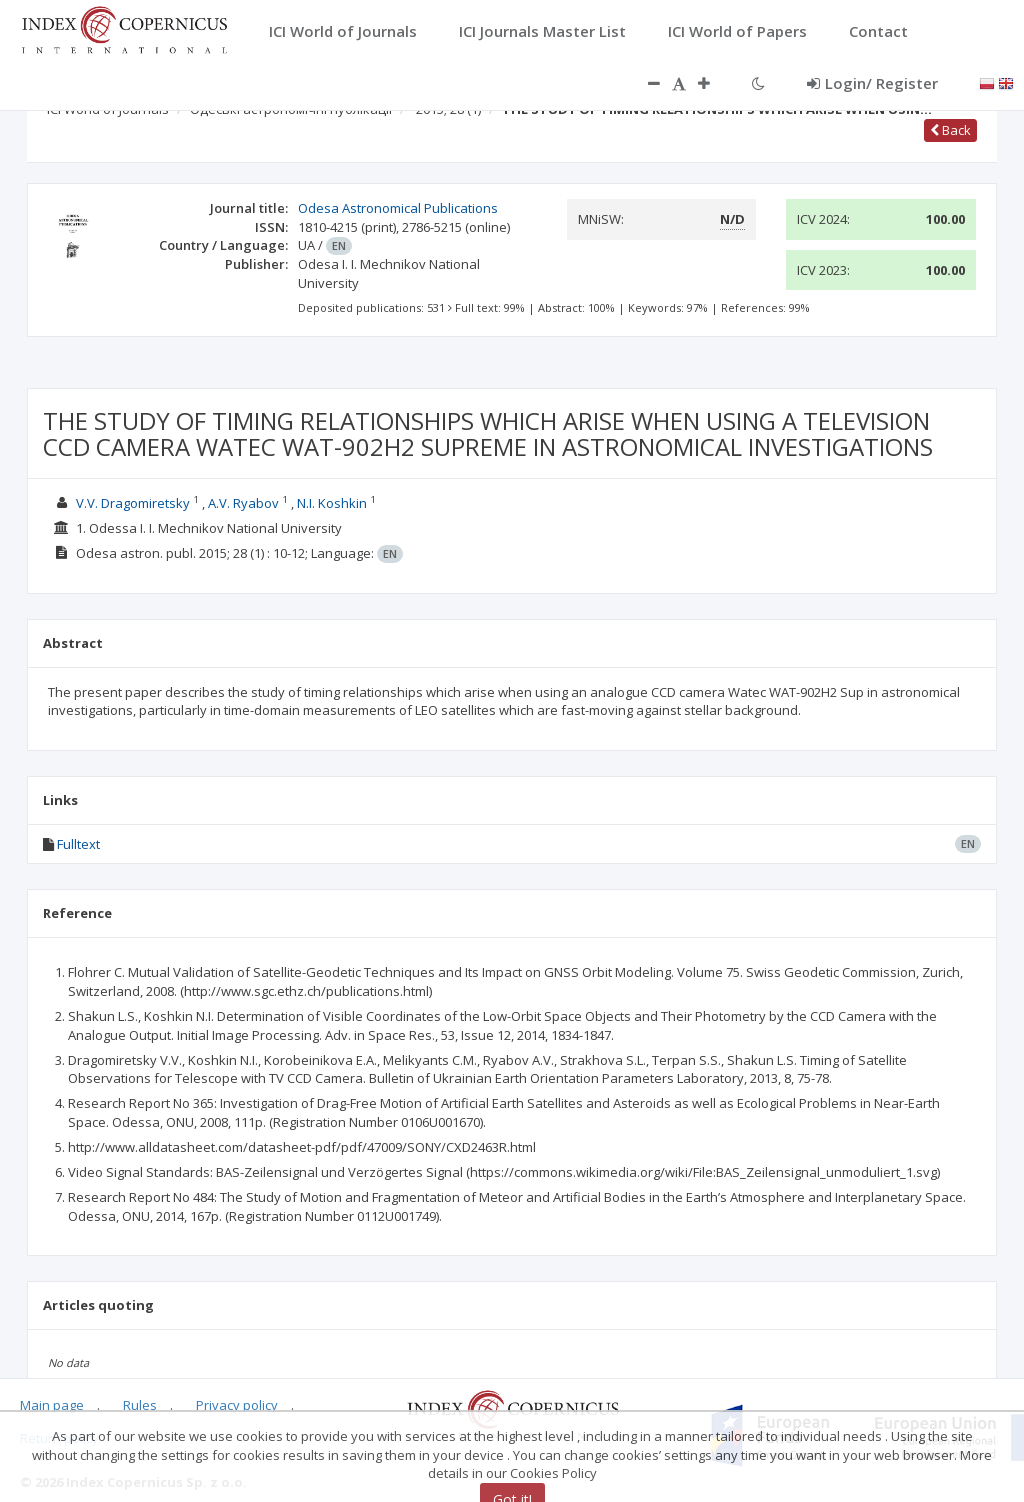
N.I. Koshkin (332, 503)
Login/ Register (872, 83)
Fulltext (78, 844)
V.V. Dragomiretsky (133, 503)
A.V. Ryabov (243, 503)
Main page (52, 1405)
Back (950, 130)
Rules (140, 1405)
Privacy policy (237, 1405)
